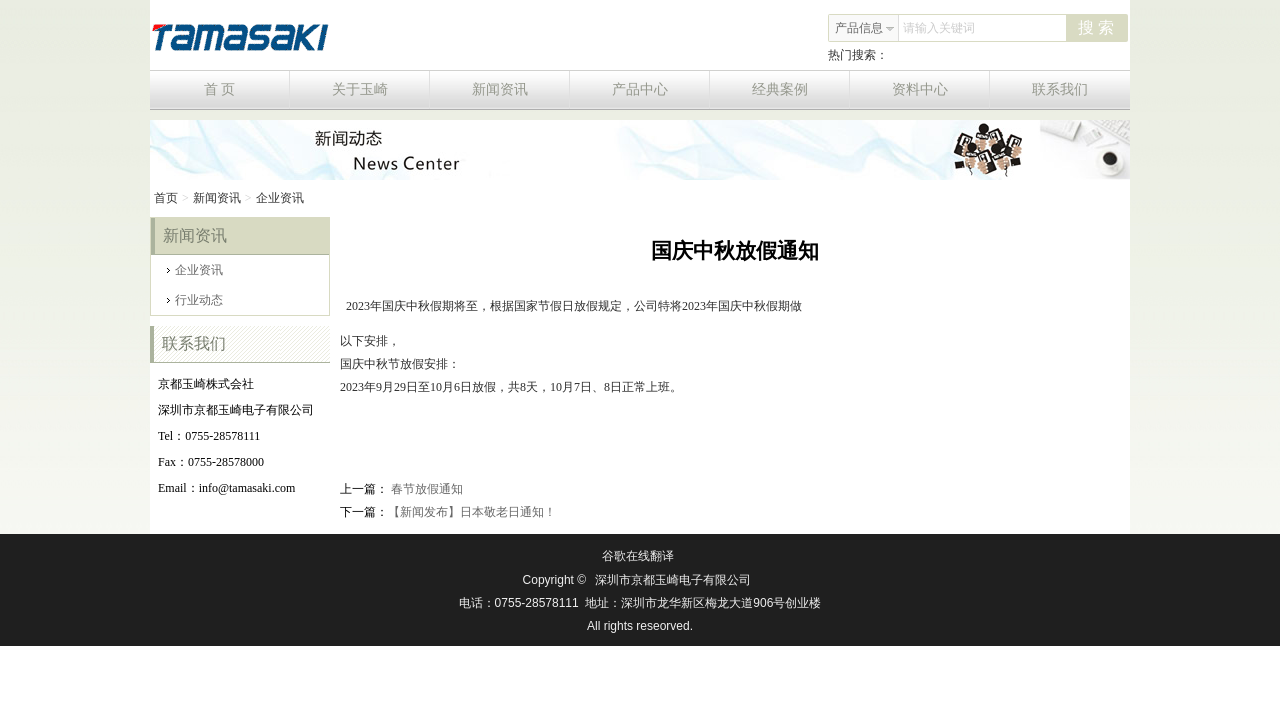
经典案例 (801, 90)
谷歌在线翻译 (638, 556)
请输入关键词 (939, 28)
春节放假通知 (425, 489)
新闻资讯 (521, 90)
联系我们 (1060, 89)
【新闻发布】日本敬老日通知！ (472, 512)
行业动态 (195, 300)
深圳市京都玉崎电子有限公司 (673, 580)
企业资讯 (280, 198)
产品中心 (661, 90)
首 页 (247, 90)
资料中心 (941, 90)
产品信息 (865, 28)
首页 (166, 198)
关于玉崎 (381, 90)
